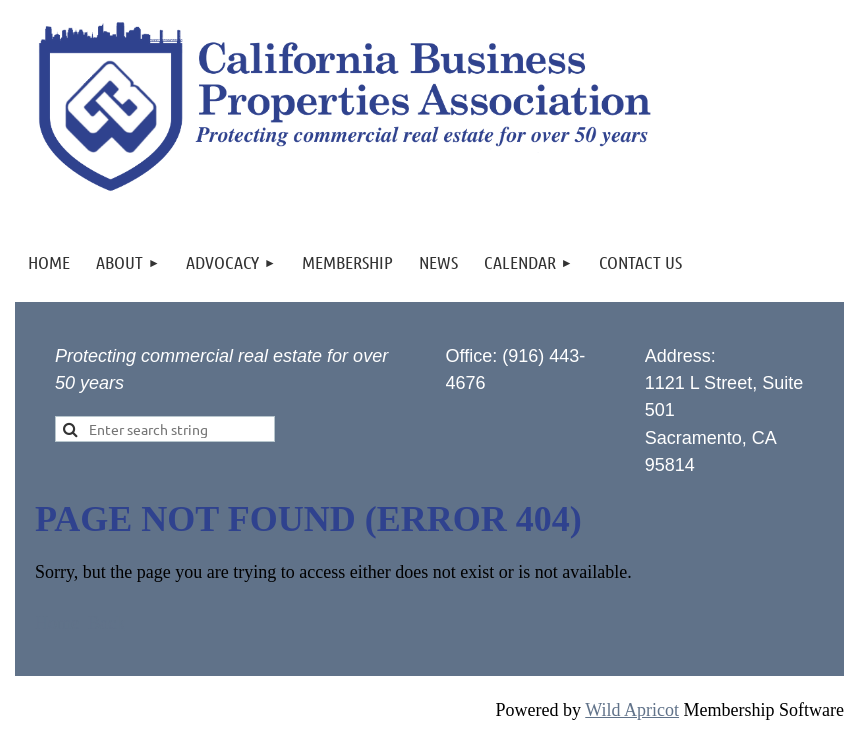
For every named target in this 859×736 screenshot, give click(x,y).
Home (57, 623)
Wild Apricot (632, 710)
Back (106, 623)
